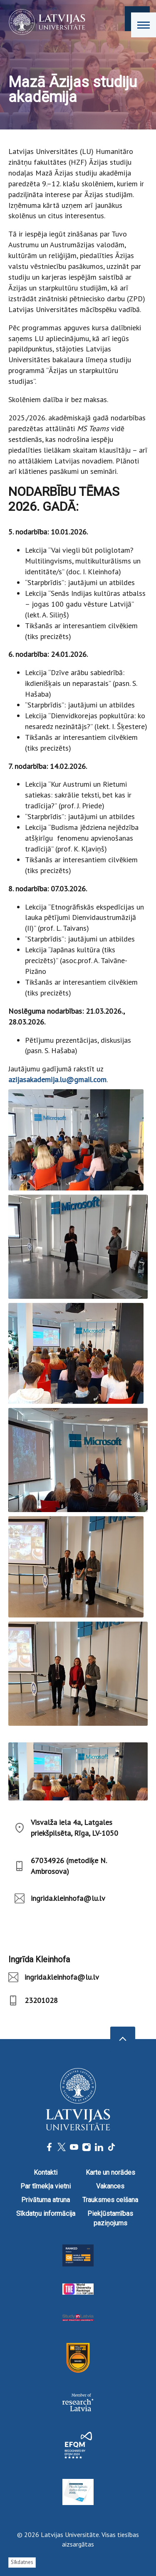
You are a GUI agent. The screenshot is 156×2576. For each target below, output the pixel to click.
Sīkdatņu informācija (45, 2213)
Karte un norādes (110, 2172)
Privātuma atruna (45, 2200)
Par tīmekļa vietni (45, 2186)
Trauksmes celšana (110, 2200)
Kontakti (45, 2172)
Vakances (110, 2186)
